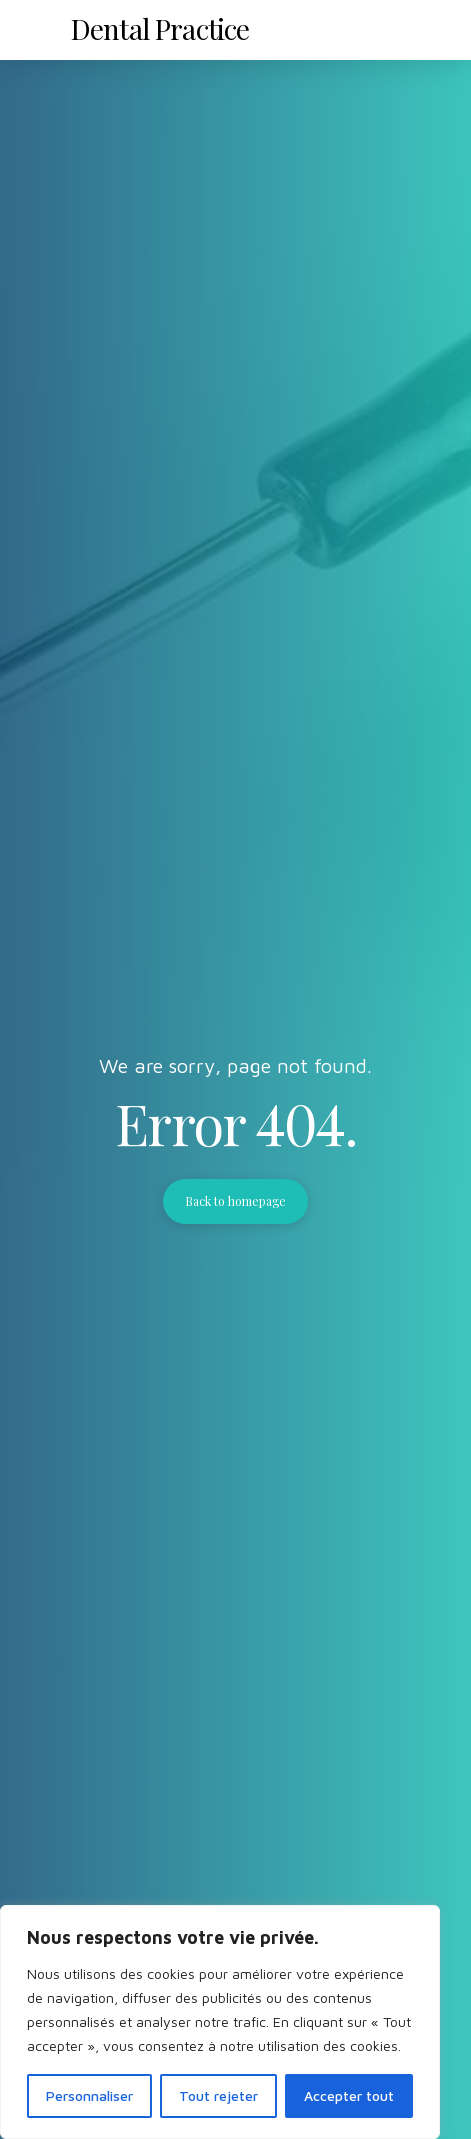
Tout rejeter (218, 2095)
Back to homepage (236, 1201)
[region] (220, 2022)
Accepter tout (349, 2095)
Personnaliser (89, 2095)
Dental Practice (160, 28)
